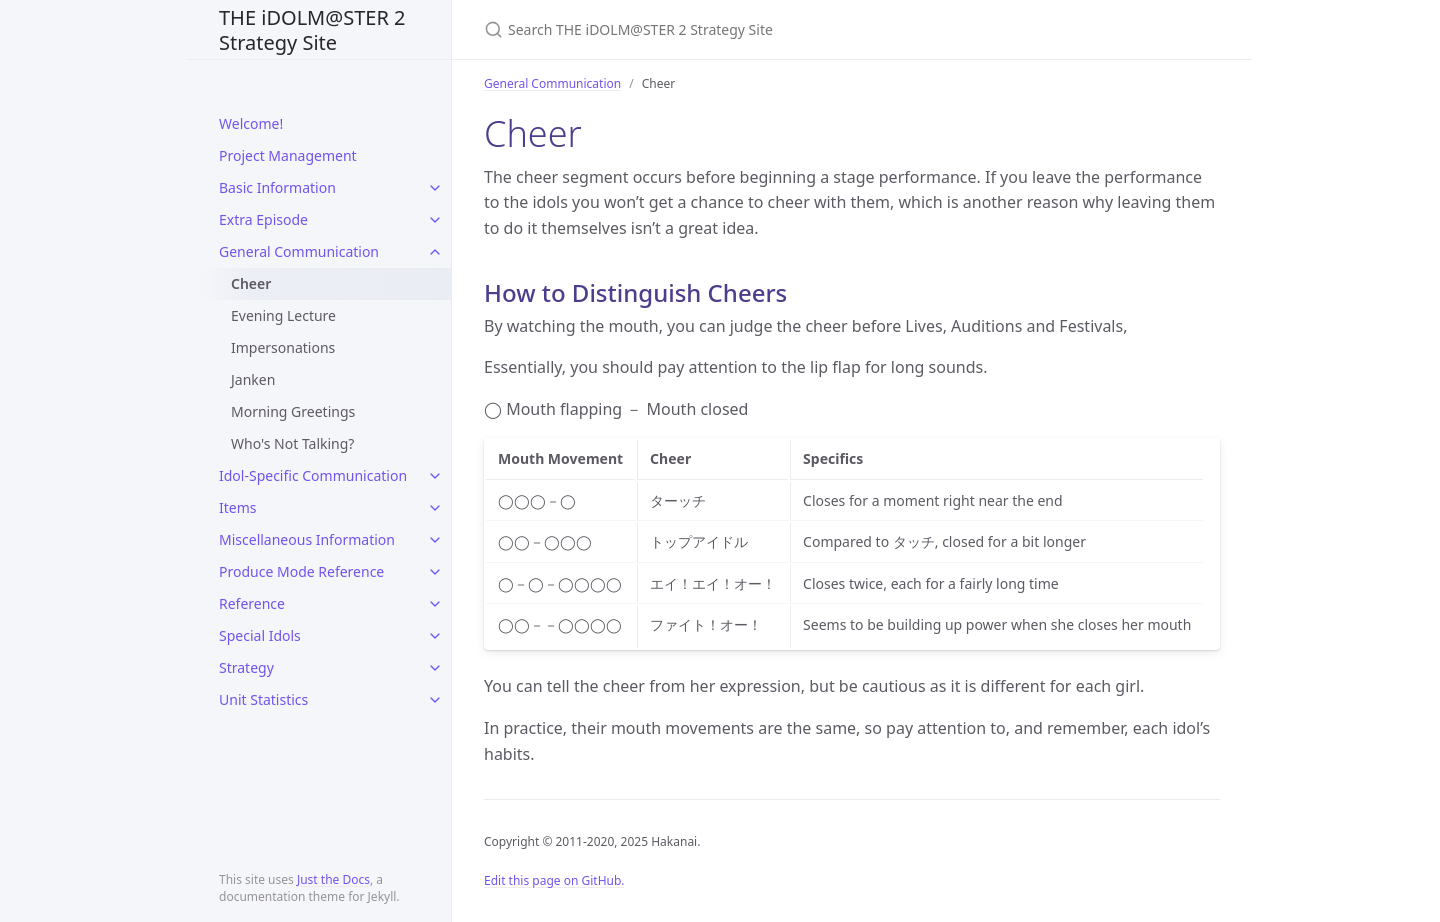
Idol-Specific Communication (313, 475)
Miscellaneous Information (307, 539)
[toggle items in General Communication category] (435, 252)
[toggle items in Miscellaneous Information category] (435, 540)
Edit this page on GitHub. (554, 880)
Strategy (246, 667)
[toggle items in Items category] (435, 508)
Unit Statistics (263, 699)
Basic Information (277, 187)
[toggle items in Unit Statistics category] (435, 700)
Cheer (251, 283)
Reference (252, 603)
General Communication (299, 251)
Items (238, 507)
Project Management (288, 155)
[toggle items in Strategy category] (435, 668)
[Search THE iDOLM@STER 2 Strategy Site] (720, 29)
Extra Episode (263, 219)
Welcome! (251, 123)
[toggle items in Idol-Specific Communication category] (435, 476)
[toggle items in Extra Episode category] (435, 220)
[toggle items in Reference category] (435, 604)
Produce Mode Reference (301, 571)
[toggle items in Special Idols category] (435, 636)
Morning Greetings (293, 411)
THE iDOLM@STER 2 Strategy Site (312, 30)
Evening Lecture (283, 315)
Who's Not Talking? (292, 443)
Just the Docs (333, 879)
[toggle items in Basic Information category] (435, 188)
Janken (253, 379)
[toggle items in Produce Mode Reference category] (435, 572)
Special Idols (260, 635)
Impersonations (283, 347)
